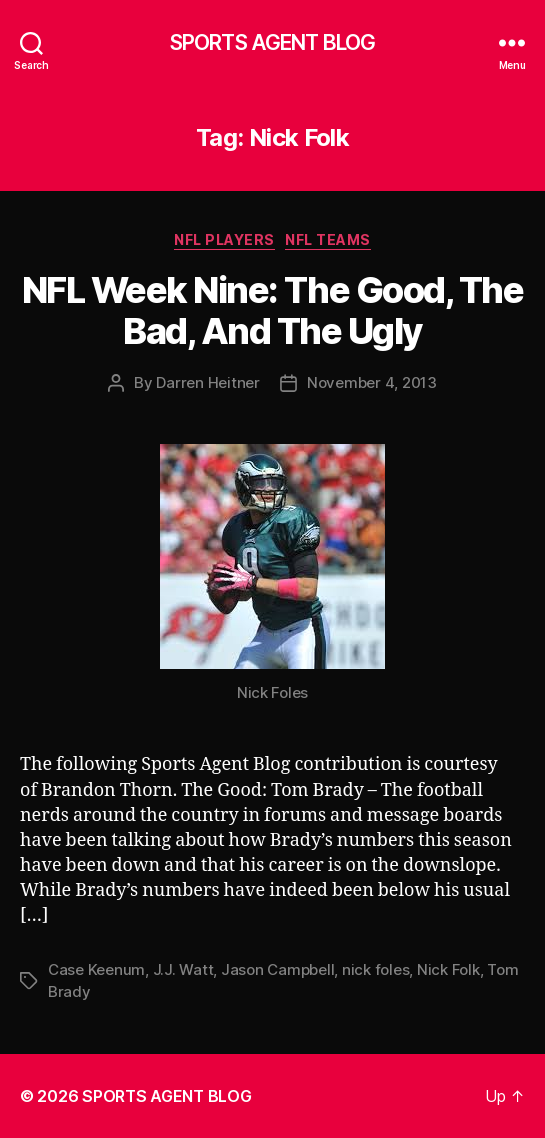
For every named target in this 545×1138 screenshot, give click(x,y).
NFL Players (224, 239)
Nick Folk (448, 969)
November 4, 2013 (372, 382)
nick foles (375, 969)
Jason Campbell (277, 969)
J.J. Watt (183, 969)
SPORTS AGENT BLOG (272, 42)
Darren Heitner (207, 382)
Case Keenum (96, 969)
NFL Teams (328, 239)
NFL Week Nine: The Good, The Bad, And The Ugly (272, 310)
